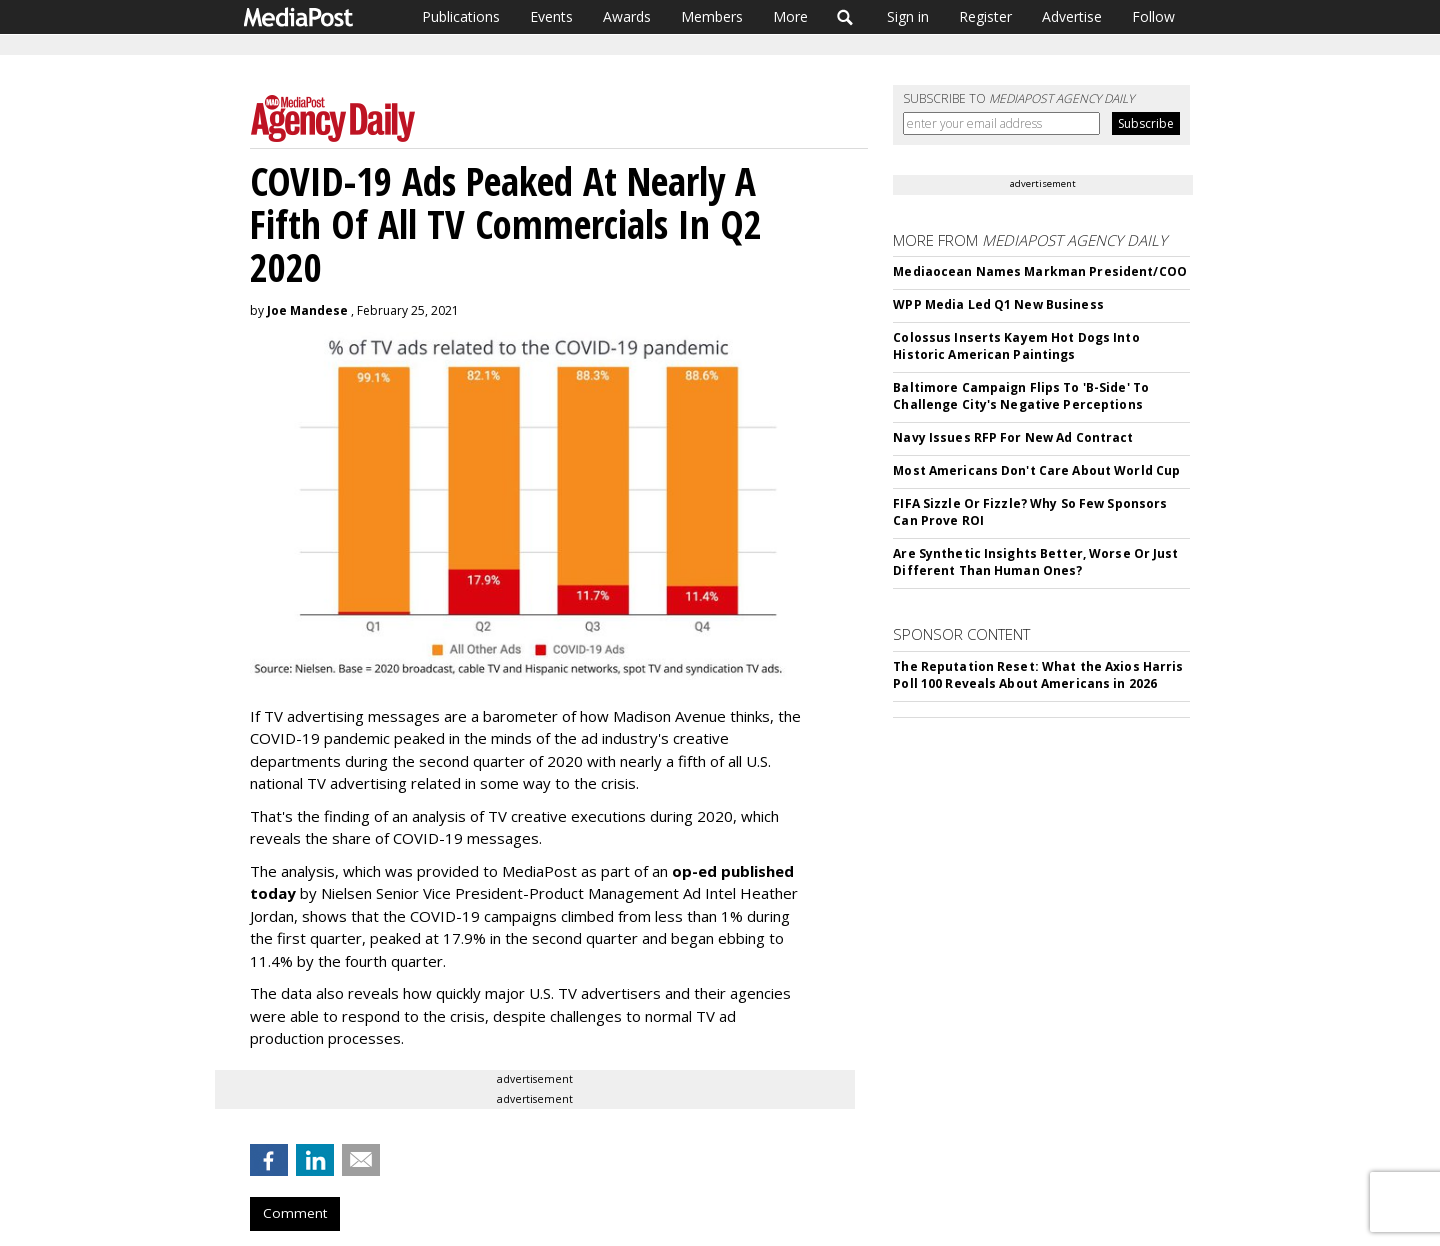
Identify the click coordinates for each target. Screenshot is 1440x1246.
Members (712, 16)
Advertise (1072, 16)
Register (985, 16)
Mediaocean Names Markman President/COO (1040, 271)
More (790, 16)
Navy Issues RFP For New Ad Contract (1013, 437)
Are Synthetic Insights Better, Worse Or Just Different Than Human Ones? (1035, 562)
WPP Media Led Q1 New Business (998, 304)
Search (845, 17)
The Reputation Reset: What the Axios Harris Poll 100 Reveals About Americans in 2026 (1038, 675)
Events (551, 16)
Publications (461, 16)
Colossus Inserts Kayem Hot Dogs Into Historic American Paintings (1016, 346)
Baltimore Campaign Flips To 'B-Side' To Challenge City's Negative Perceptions (1021, 396)
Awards (627, 16)
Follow (1153, 16)
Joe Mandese (307, 310)
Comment (295, 1213)
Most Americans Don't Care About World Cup (1036, 470)
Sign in (908, 16)
